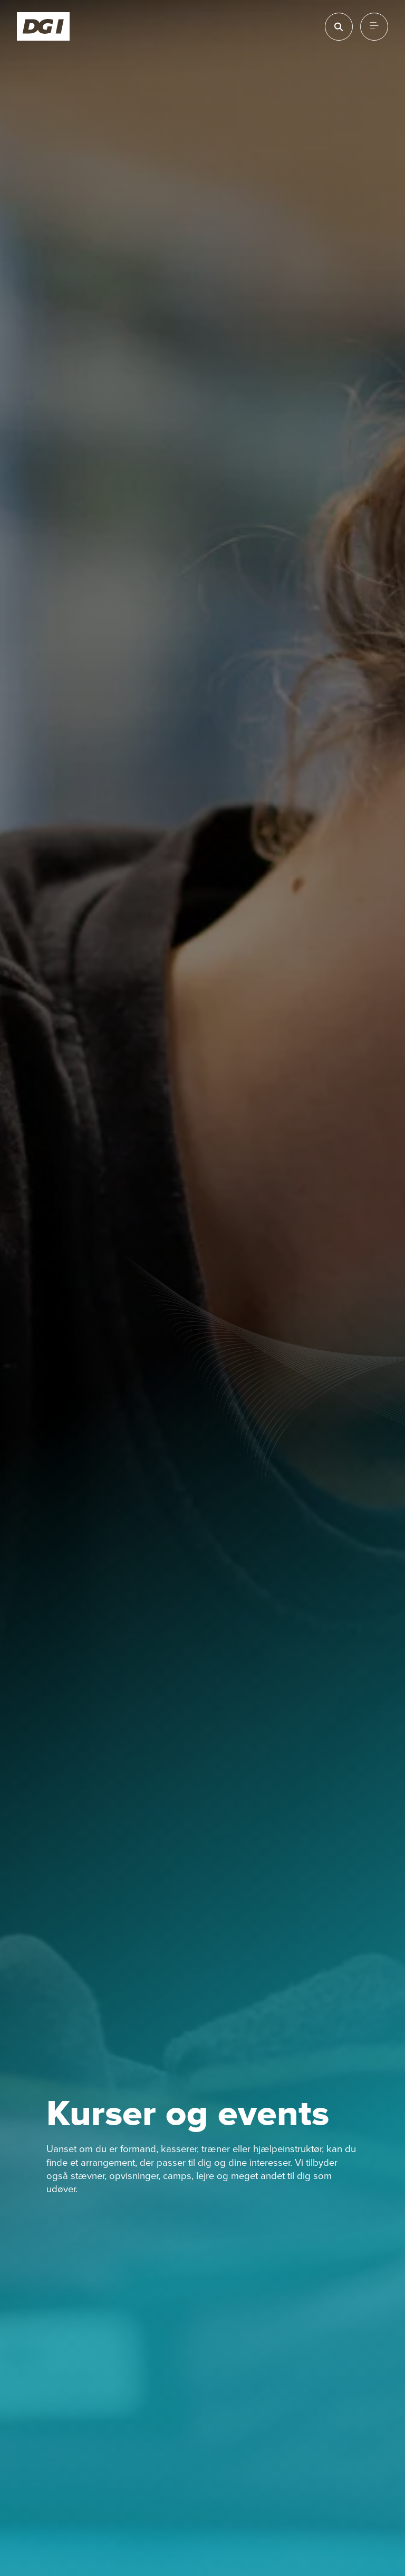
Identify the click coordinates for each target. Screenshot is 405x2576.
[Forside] (43, 26)
